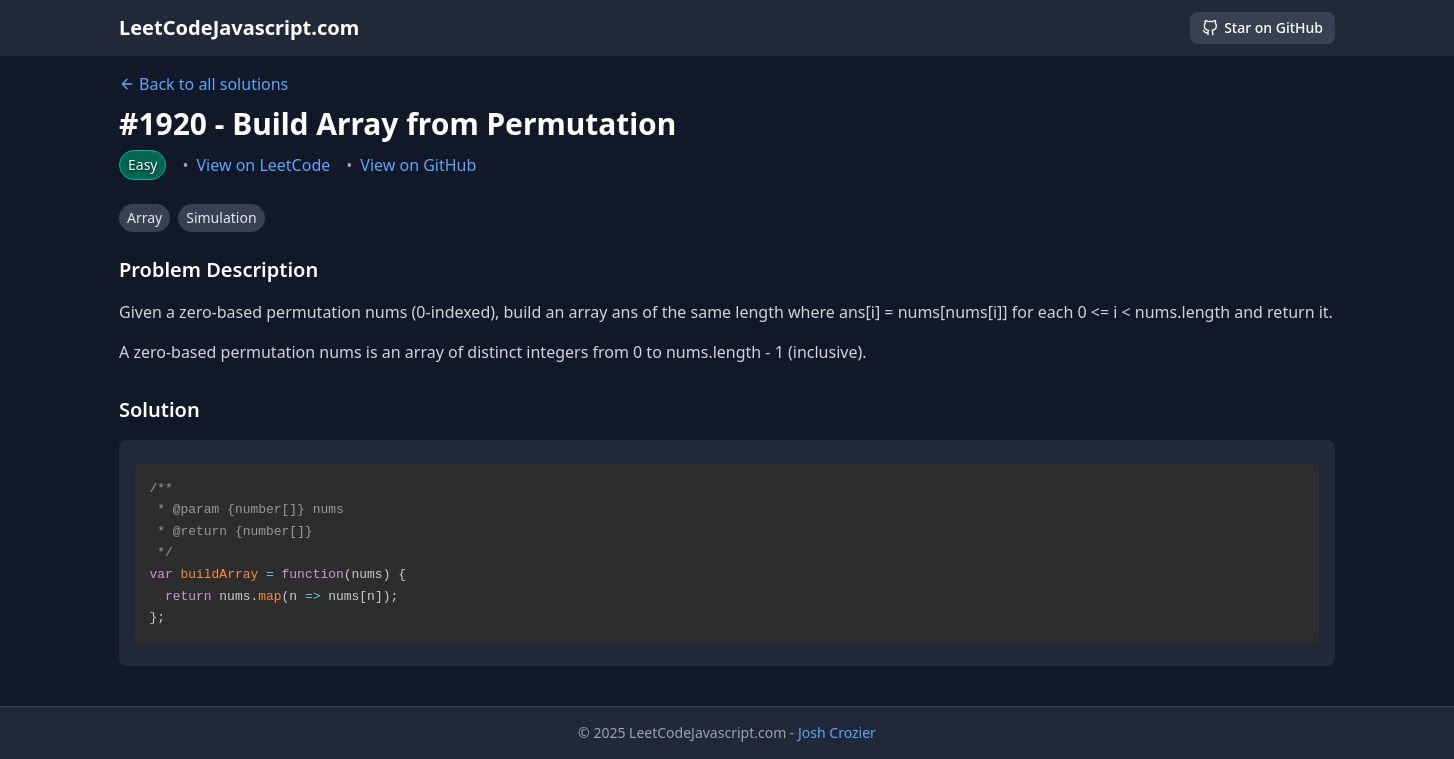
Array (144, 217)
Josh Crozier (837, 732)
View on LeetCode (264, 165)
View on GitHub (418, 165)
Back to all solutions (203, 84)
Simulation (221, 217)
